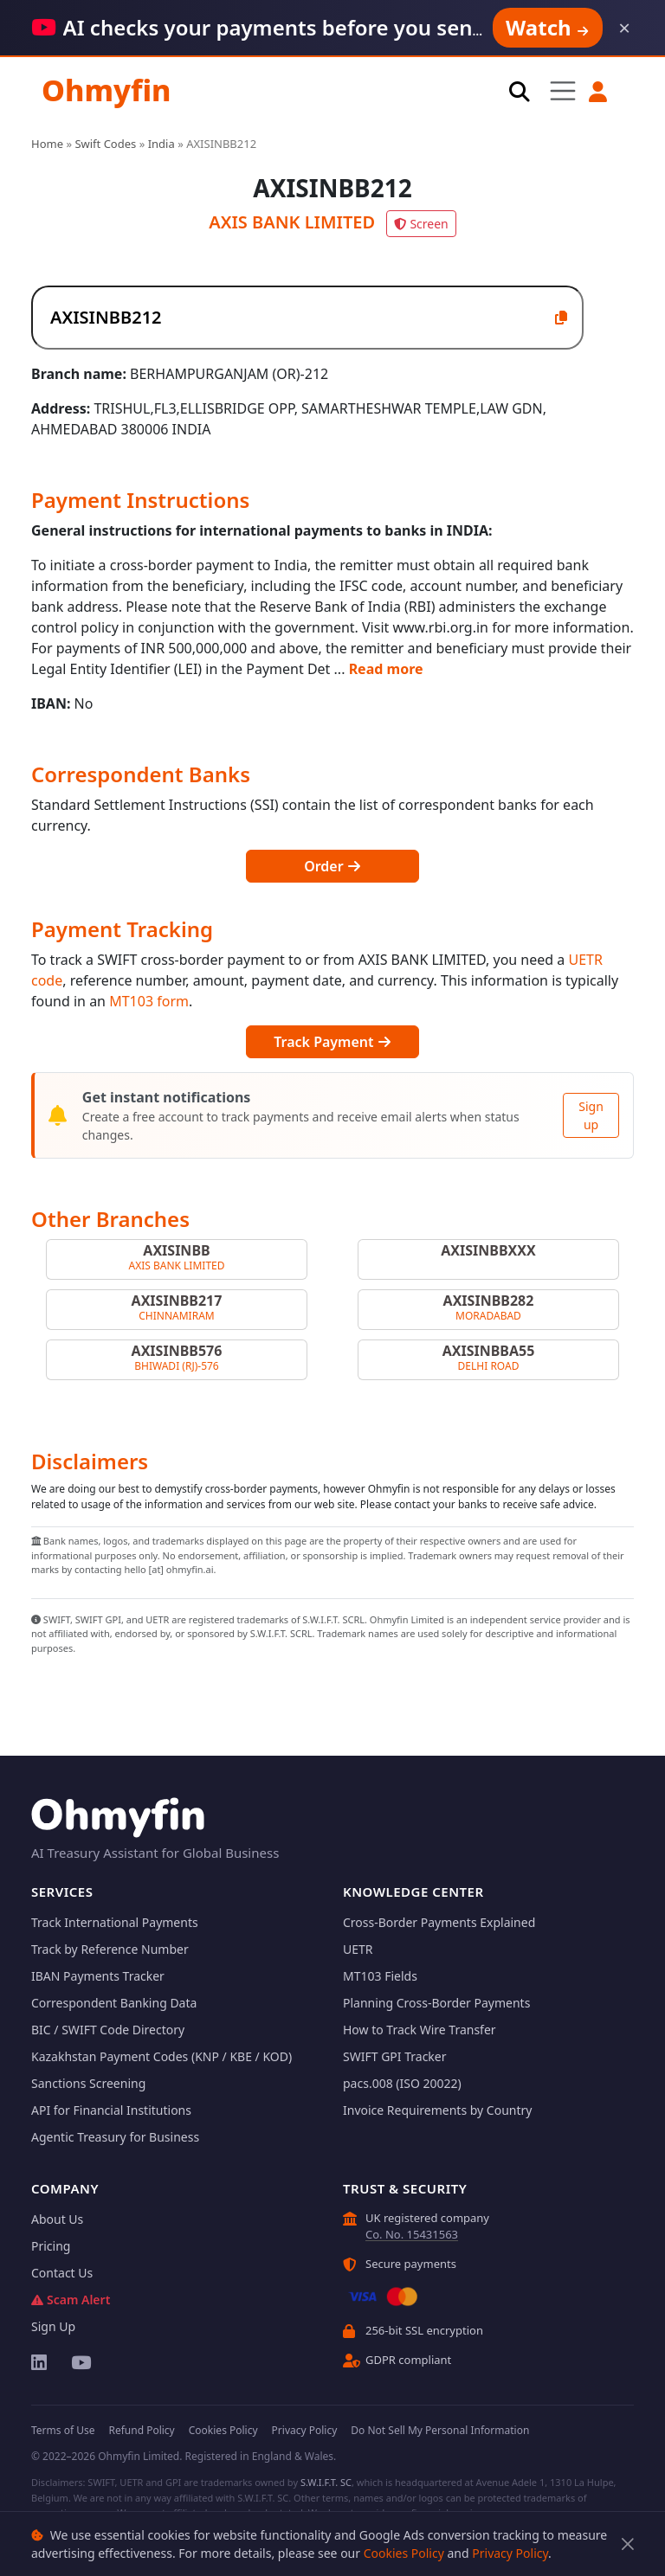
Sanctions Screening (88, 2083)
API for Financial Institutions (111, 2110)
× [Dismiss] (624, 27)
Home (47, 143)
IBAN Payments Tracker (98, 1976)
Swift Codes (105, 143)
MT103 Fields (380, 1976)
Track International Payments (114, 1922)
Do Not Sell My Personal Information (440, 2430)
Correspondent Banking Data (114, 2003)
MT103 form (149, 1001)
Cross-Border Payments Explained (439, 1922)
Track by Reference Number (110, 1949)
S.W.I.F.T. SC (326, 2482)
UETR (358, 1949)
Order (332, 866)
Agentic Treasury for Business (115, 2137)
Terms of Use (62, 2430)
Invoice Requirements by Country (437, 2110)
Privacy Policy (510, 2553)
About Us (57, 2219)
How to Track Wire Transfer (419, 2029)
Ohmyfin (106, 90)
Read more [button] (386, 668)
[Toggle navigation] (563, 90)
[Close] (627, 2544)
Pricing (50, 2246)
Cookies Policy (404, 2553)
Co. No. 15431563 (411, 2234)
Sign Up (53, 2326)
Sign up (591, 1115)
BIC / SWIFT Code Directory (107, 2029)
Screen (421, 223)
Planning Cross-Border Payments (436, 2003)
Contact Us (62, 2272)
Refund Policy (141, 2430)
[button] (599, 91)
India (161, 143)
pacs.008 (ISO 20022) (402, 2083)
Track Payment (332, 1041)
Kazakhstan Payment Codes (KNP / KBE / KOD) (161, 2056)
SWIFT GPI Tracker (395, 2056)
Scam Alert (70, 2299)
